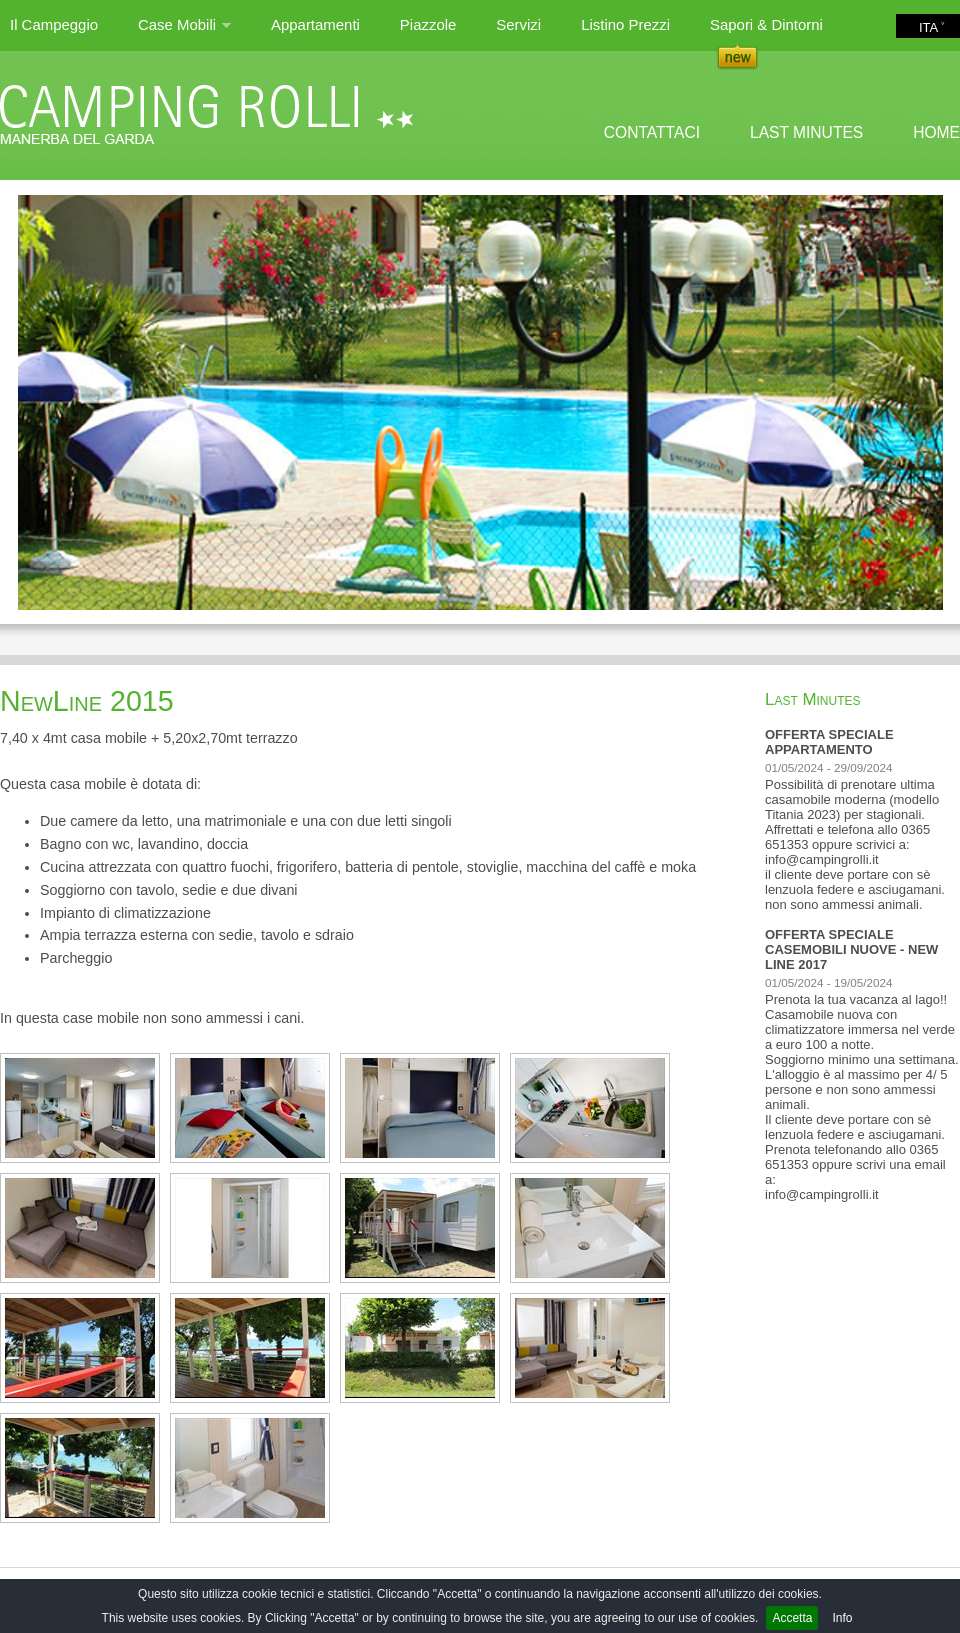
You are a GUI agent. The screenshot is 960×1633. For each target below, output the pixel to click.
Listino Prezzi (625, 24)
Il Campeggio (54, 24)
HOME (936, 132)
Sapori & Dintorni (766, 24)
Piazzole (428, 24)
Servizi (518, 24)
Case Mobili (184, 33)
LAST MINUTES (806, 132)
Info (842, 1618)
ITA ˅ (932, 27)
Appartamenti (315, 24)
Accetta (792, 1618)
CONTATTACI (652, 132)
